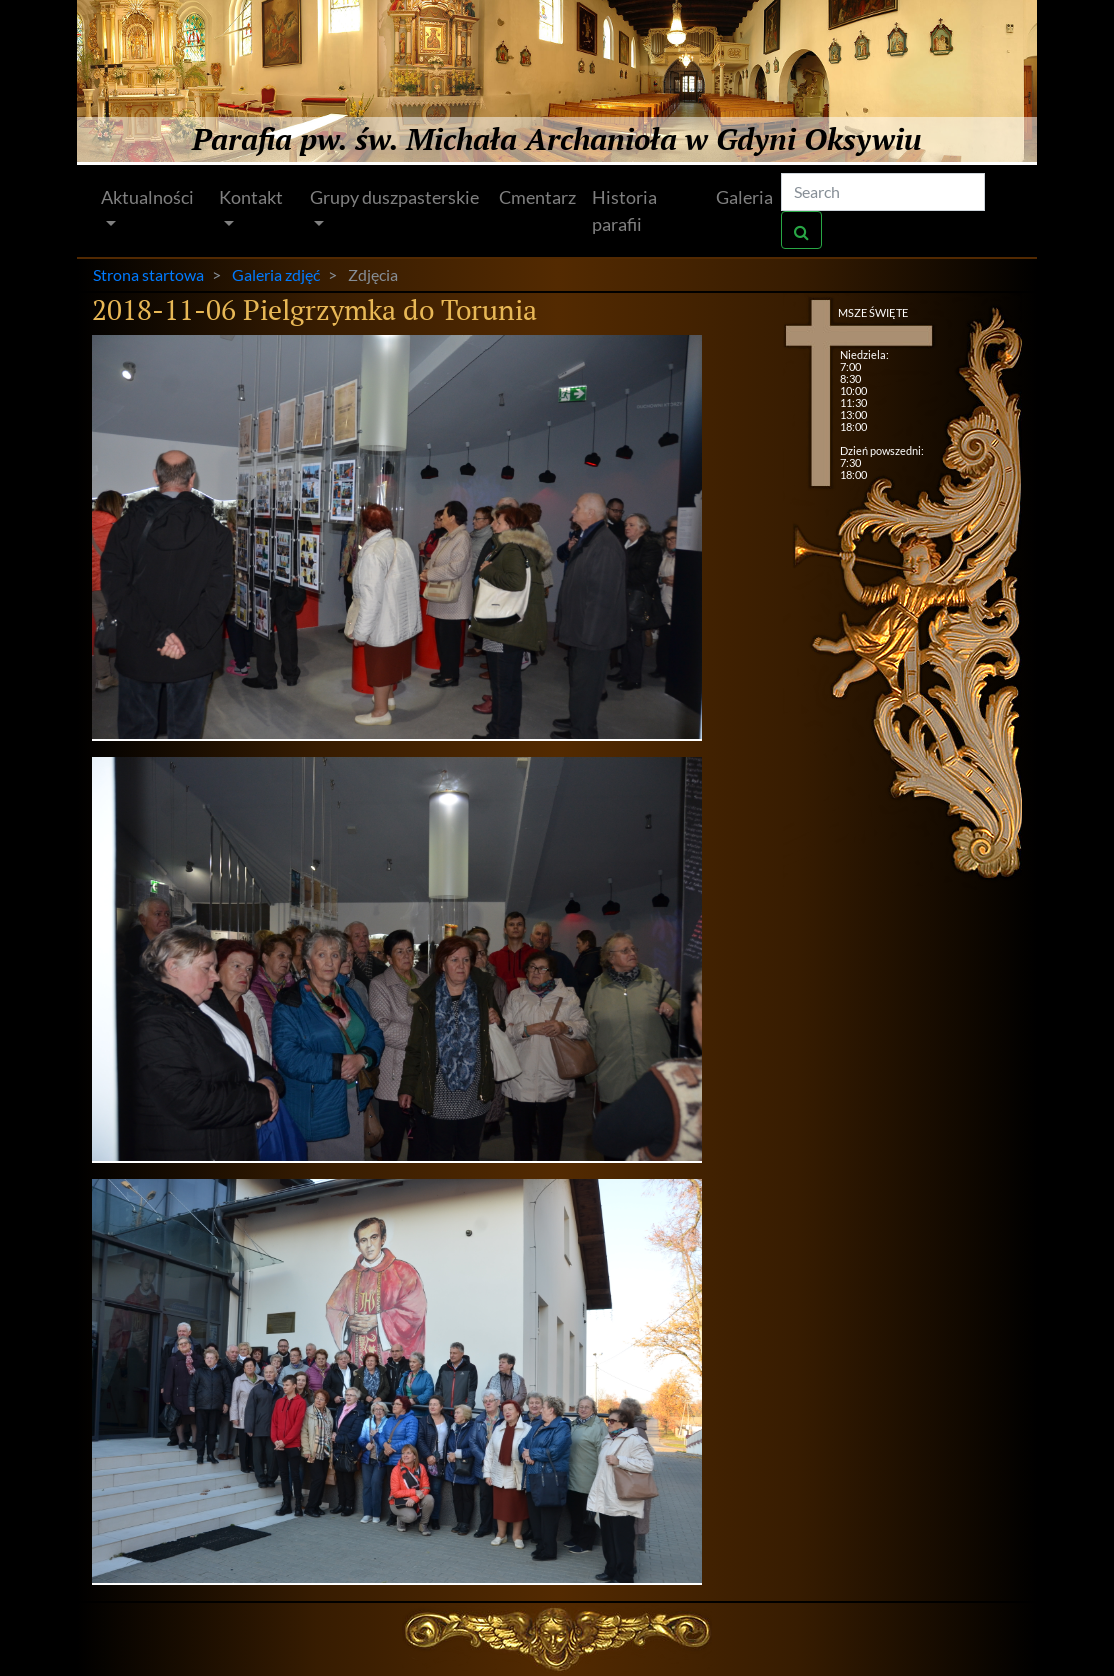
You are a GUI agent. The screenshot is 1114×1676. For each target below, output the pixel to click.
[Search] (883, 192)
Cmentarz (537, 197)
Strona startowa (148, 274)
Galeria (744, 197)
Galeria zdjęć (276, 274)
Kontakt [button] (251, 197)
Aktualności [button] (147, 197)
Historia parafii (624, 210)
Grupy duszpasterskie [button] (394, 197)
